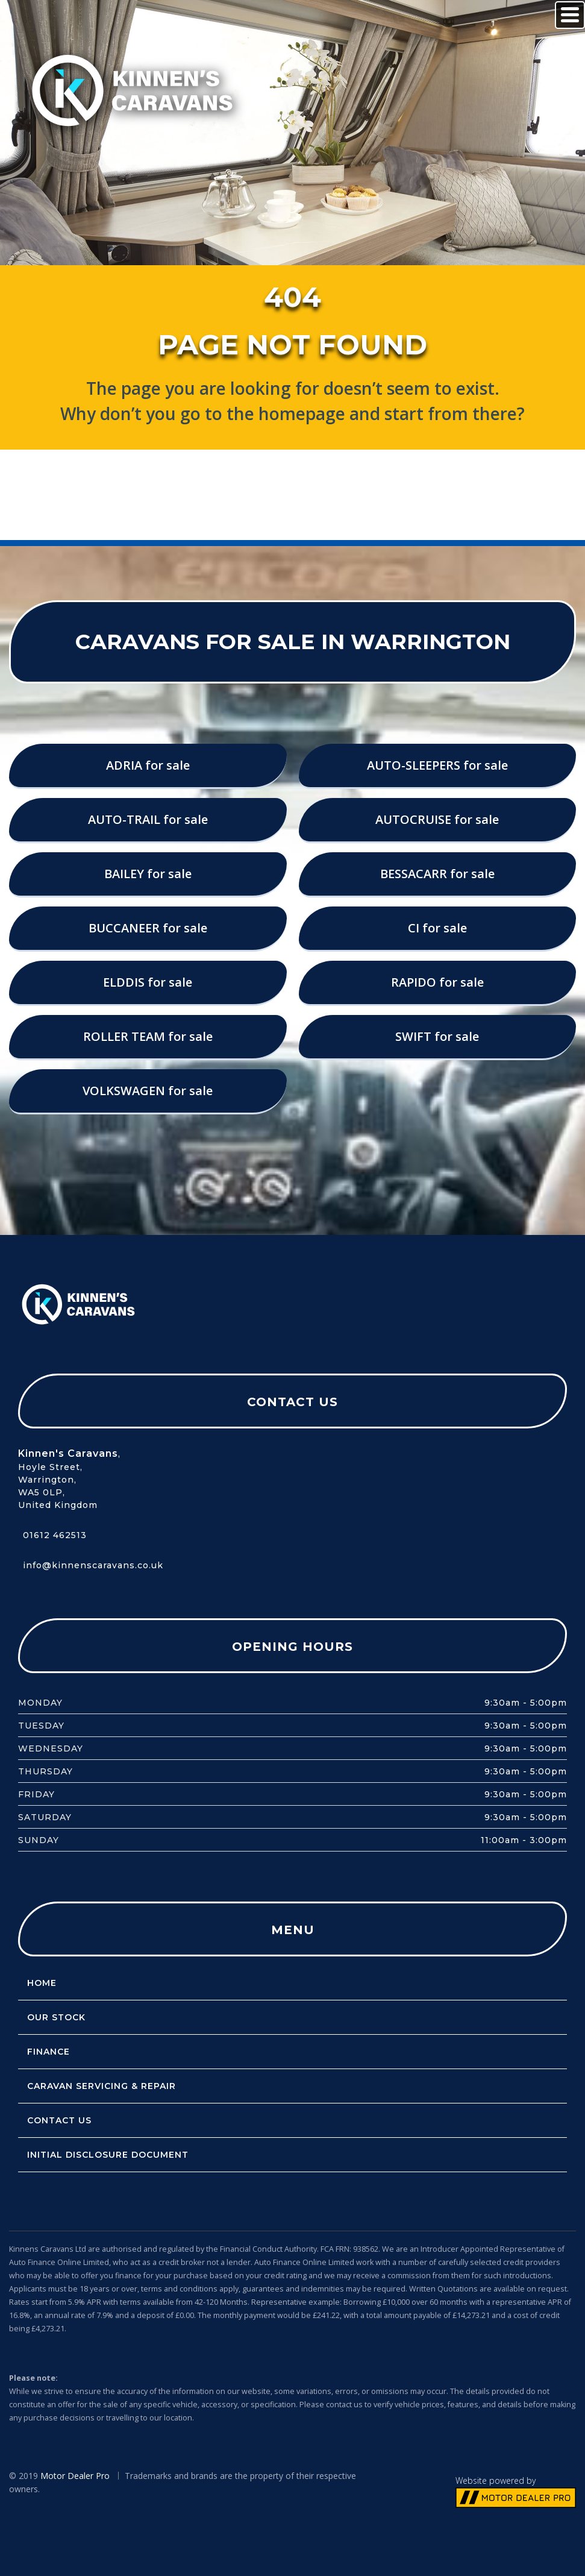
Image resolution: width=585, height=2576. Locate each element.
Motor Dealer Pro (75, 2475)
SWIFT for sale (437, 1036)
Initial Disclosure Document (103, 2154)
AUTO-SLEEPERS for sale (437, 765)
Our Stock (52, 2017)
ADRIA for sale (148, 765)
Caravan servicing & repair (97, 2086)
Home (37, 1983)
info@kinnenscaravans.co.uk (93, 1565)
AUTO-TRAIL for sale (148, 819)
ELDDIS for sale (147, 982)
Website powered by (495, 2480)
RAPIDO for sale (437, 982)
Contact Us (55, 2120)
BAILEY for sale (148, 873)
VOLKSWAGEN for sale (148, 1090)
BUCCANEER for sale (148, 928)
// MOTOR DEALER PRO (515, 2497)
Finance (44, 2051)
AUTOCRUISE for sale (437, 819)
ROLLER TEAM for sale (148, 1036)
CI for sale (437, 928)
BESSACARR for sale (437, 873)
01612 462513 (55, 1535)
